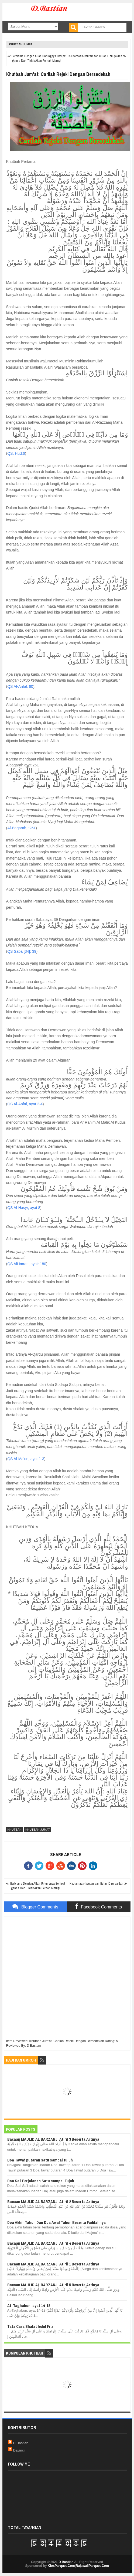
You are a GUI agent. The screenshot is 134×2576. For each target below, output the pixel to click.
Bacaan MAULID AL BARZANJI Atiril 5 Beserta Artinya (53, 2285)
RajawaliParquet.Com (92, 2566)
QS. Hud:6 (16, 453)
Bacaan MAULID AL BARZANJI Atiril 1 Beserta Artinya (53, 2264)
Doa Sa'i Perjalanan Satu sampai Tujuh (40, 2181)
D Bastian (20, 2443)
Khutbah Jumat (20, 44)
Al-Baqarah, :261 (21, 828)
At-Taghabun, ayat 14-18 (28, 2305)
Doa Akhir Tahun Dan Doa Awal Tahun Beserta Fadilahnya (56, 2222)
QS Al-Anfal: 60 (20, 686)
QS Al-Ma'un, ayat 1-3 (25, 1459)
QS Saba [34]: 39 (21, 951)
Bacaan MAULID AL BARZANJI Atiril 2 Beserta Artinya (53, 2201)
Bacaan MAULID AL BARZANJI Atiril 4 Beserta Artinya (53, 2243)
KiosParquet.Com (61, 2566)
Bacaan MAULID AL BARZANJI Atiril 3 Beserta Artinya (53, 2139)
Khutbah (15, 1829)
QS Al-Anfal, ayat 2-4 (25, 1104)
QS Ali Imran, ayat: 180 (26, 1264)
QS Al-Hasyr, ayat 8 (23, 1207)
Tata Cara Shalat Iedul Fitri (30, 2326)
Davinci (19, 2450)
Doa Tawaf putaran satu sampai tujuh (40, 2160)
